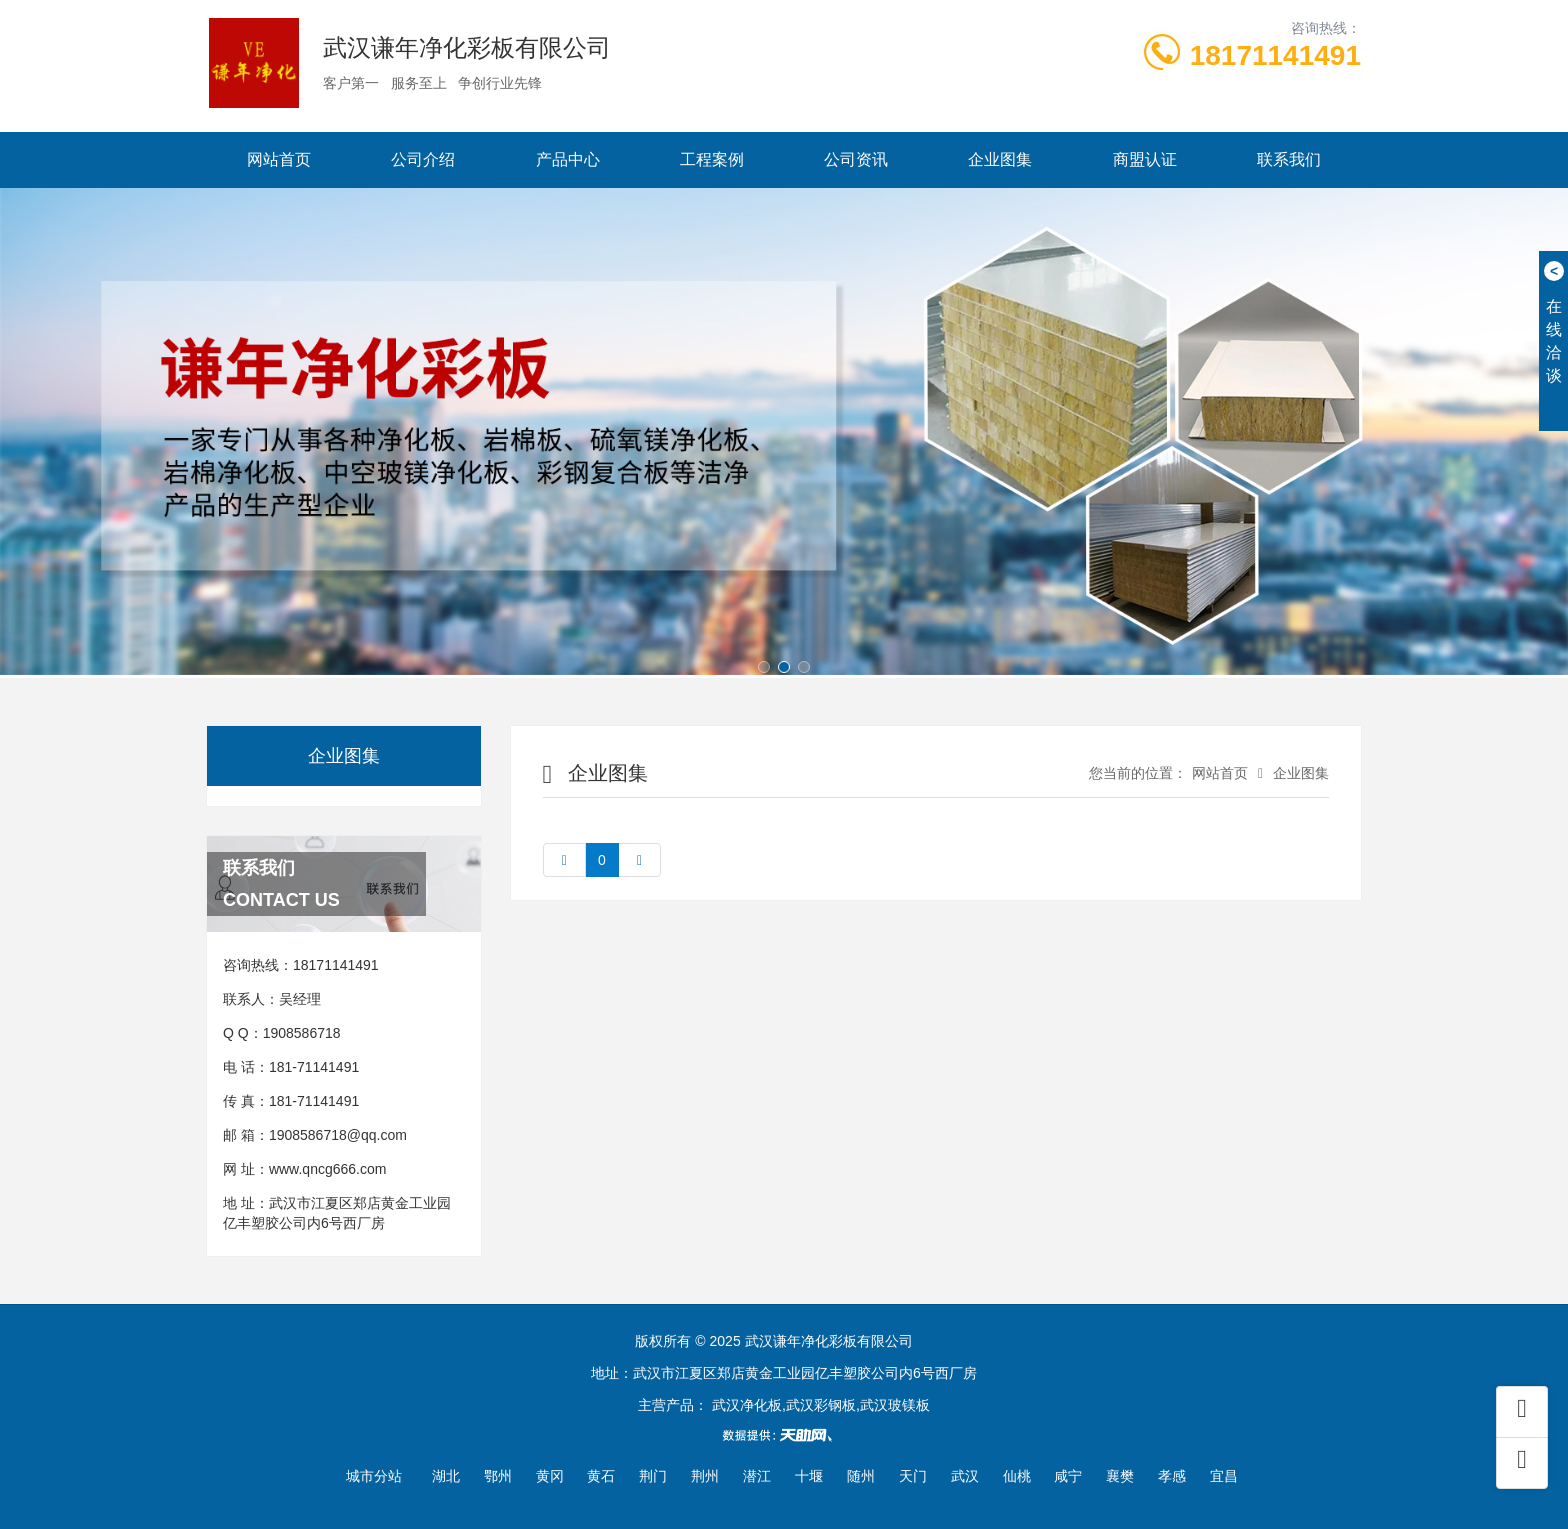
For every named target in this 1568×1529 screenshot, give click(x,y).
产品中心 (568, 159)
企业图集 (1000, 159)
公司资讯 (856, 159)
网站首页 (279, 159)
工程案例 (712, 159)
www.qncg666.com (328, 1169)
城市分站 (374, 1476)
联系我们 (1289, 159)
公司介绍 (423, 159)
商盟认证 (1145, 159)
